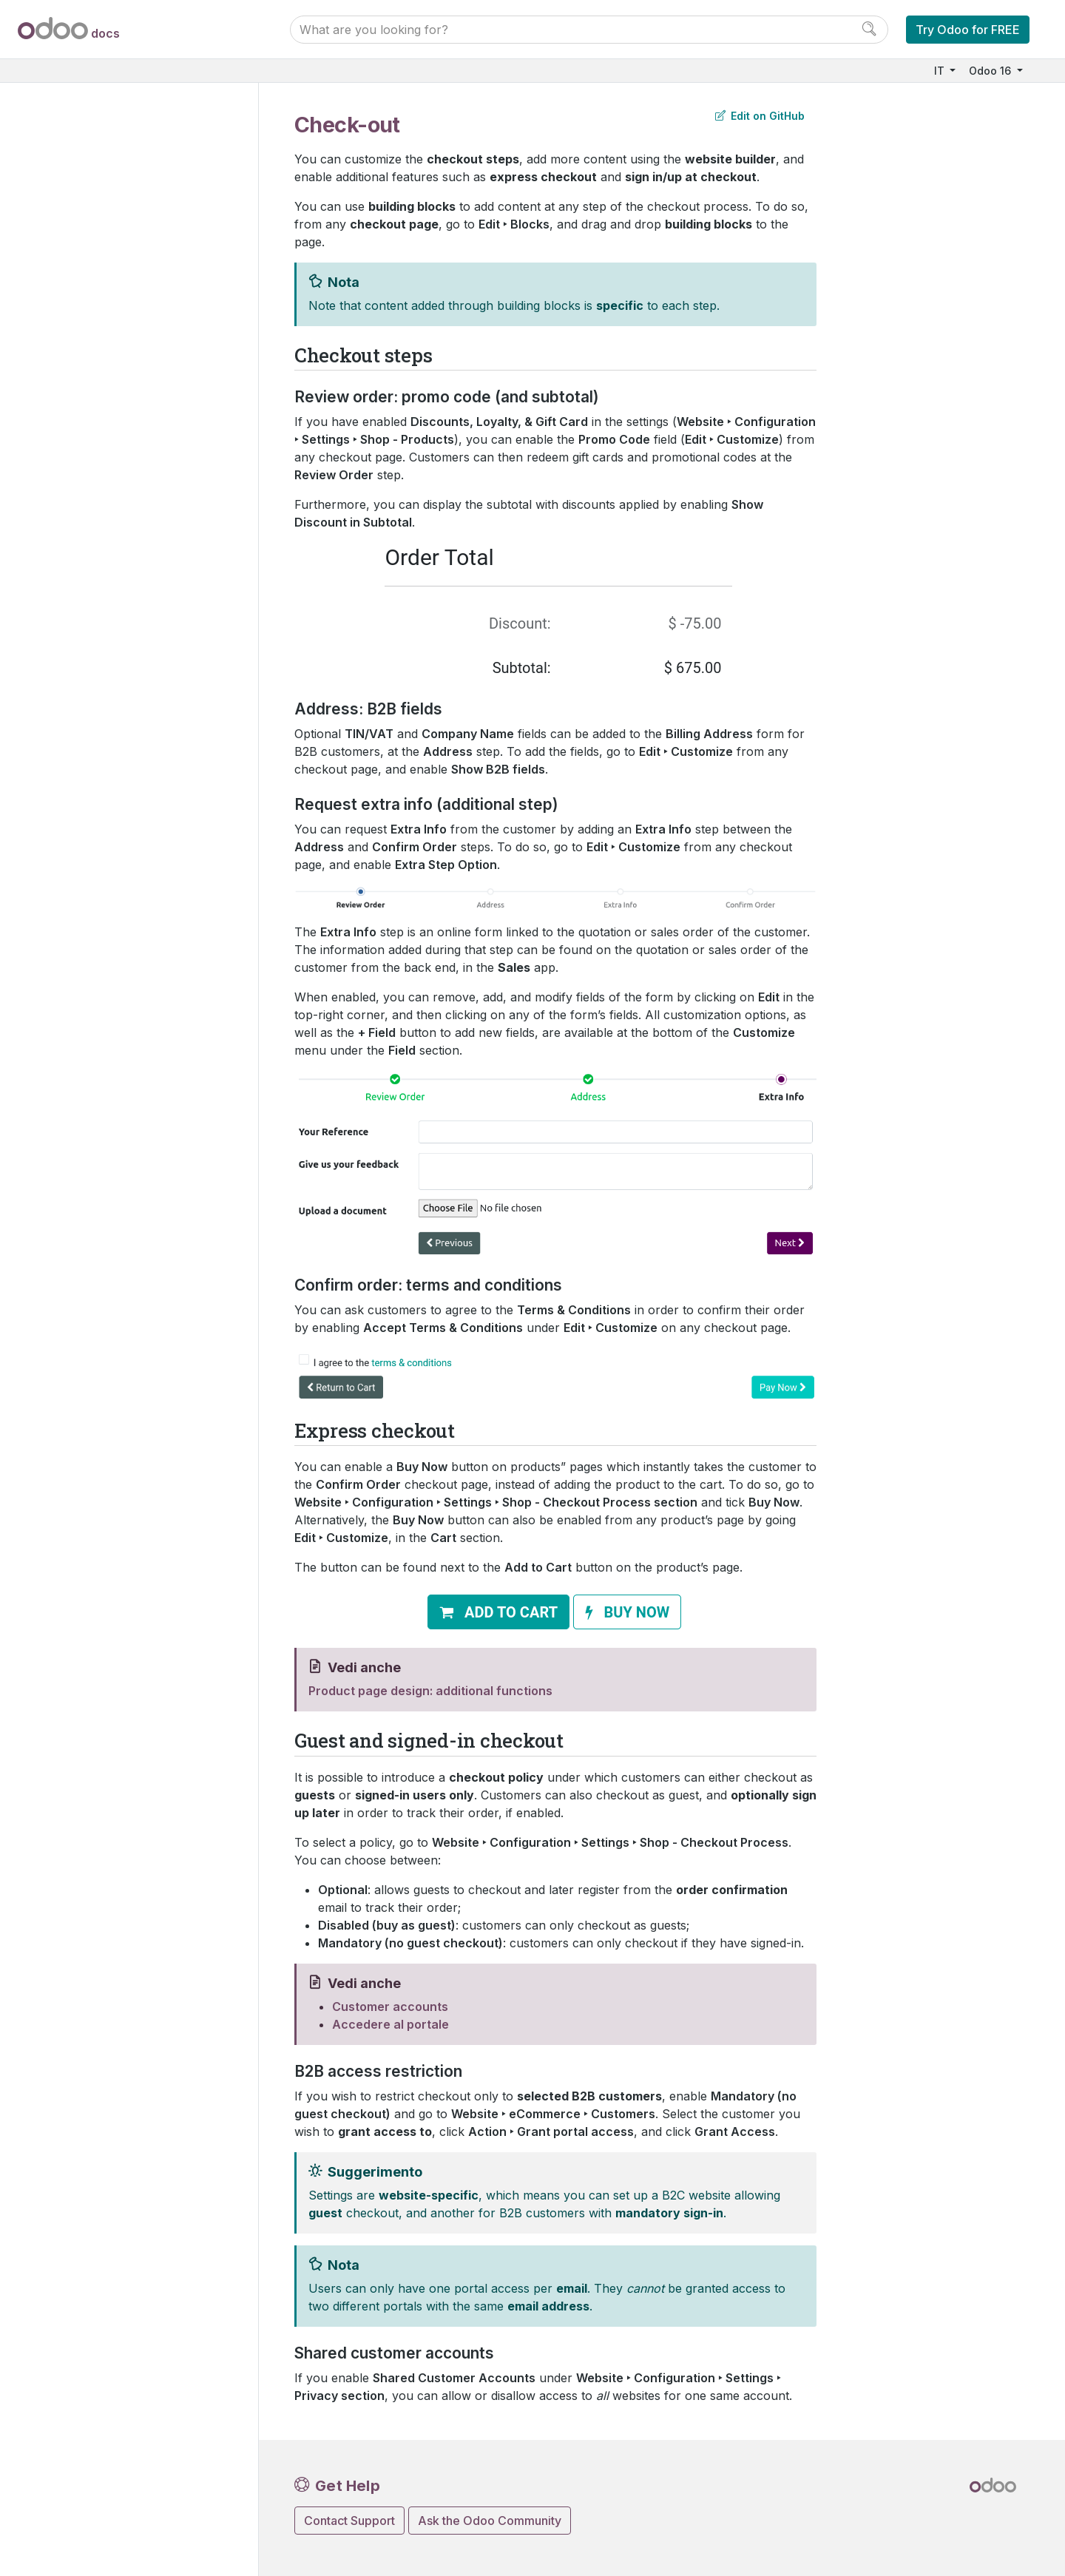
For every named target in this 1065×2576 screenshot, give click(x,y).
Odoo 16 (991, 70)
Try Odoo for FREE (968, 29)
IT (940, 70)
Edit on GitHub (760, 115)
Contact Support (349, 2520)
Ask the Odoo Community (489, 2520)
